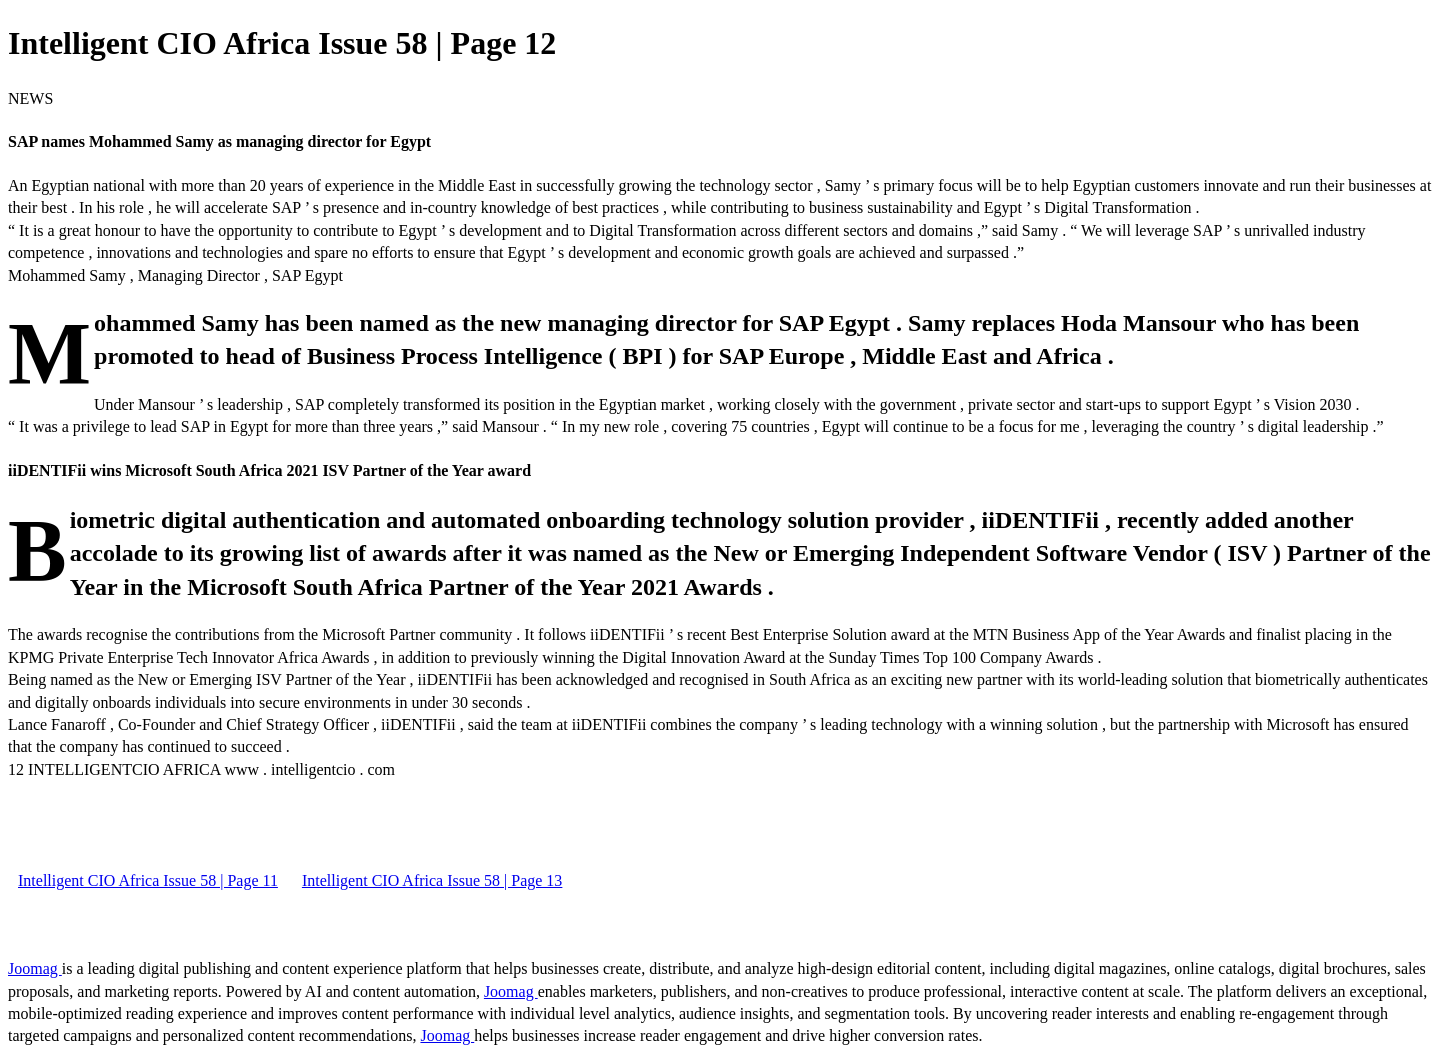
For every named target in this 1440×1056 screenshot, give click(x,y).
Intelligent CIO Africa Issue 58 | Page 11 (148, 880)
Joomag (35, 968)
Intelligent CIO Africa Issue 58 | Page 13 (432, 880)
